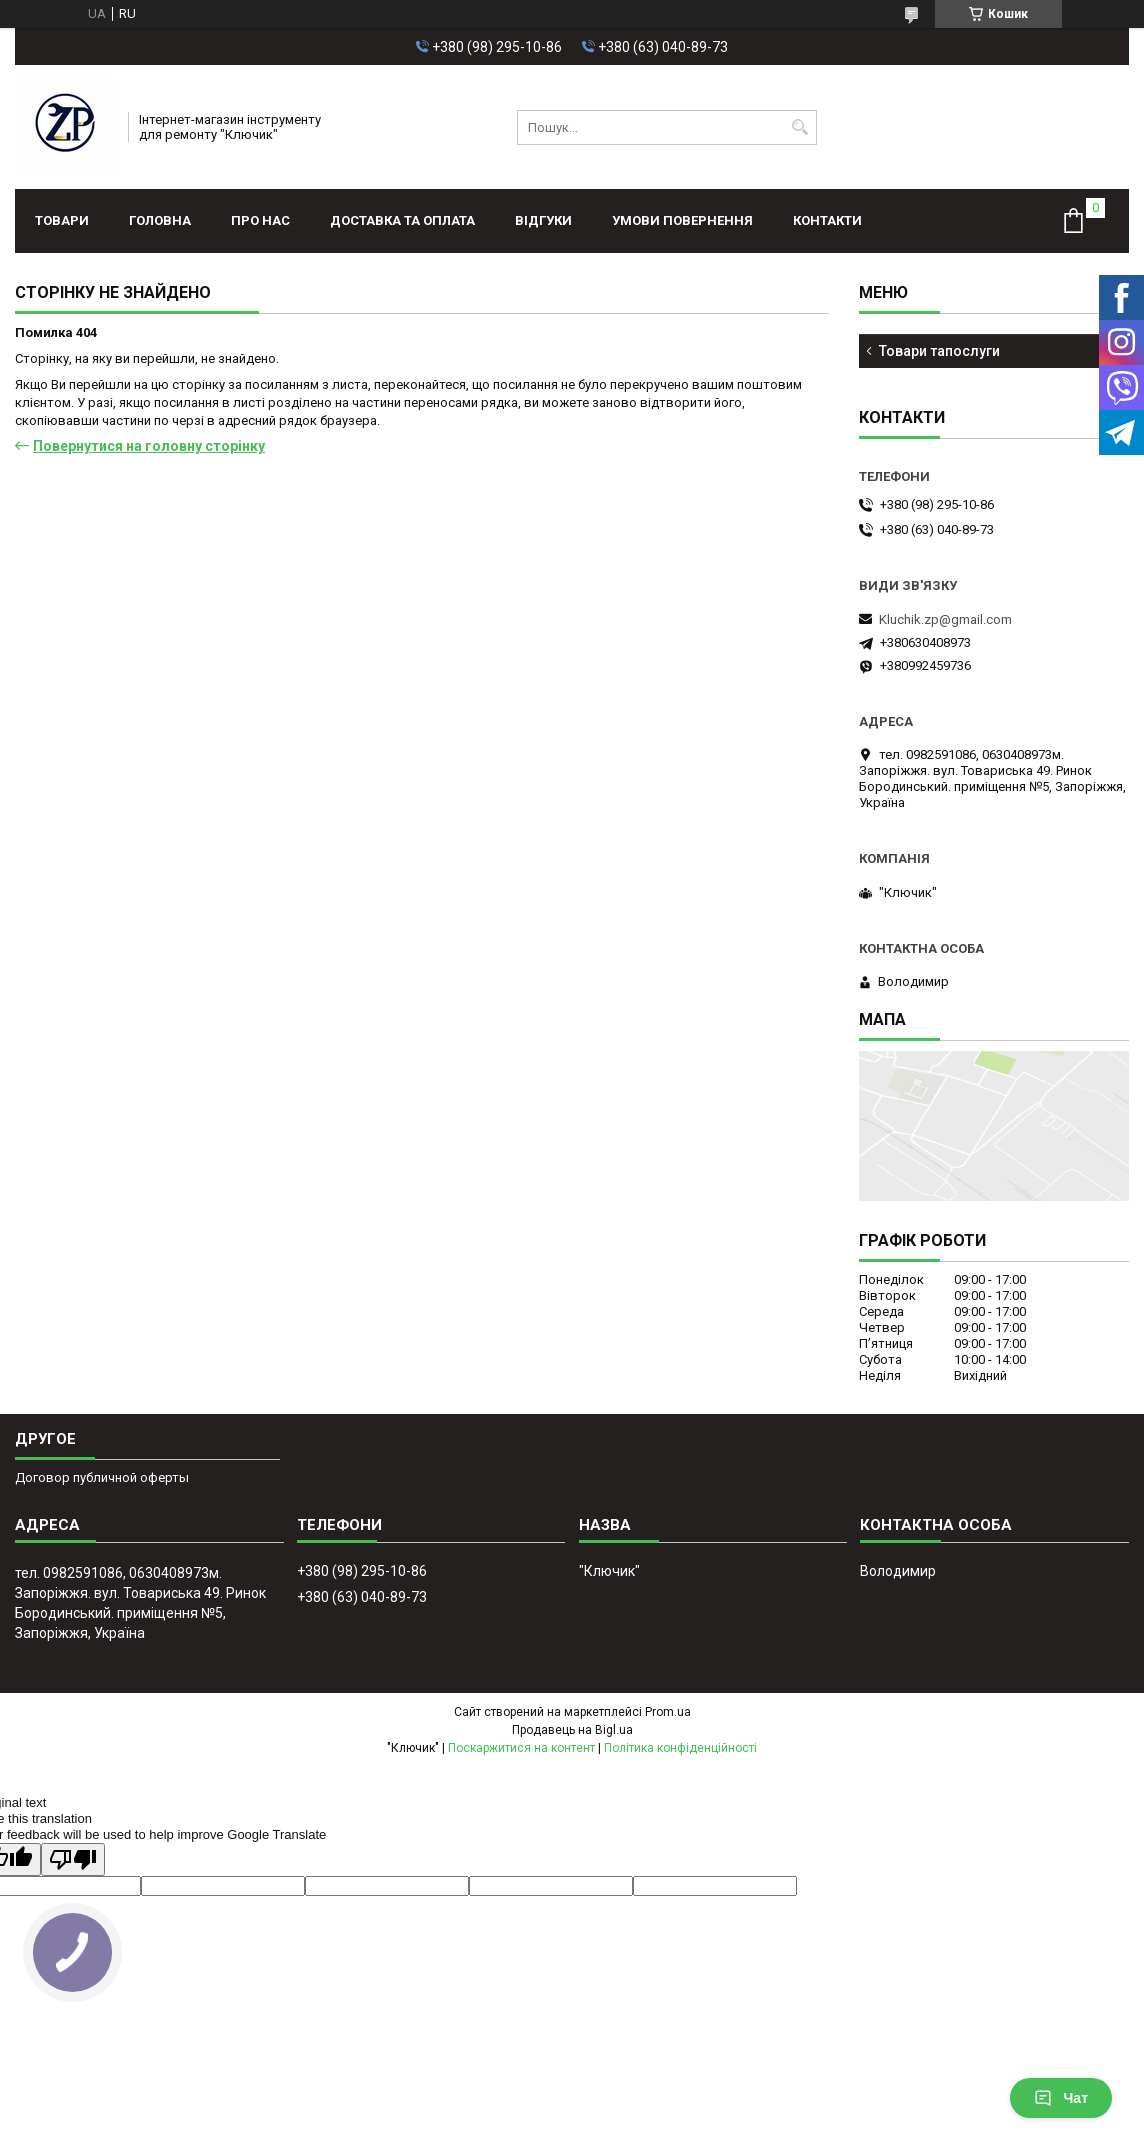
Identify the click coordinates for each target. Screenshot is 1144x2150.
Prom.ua (668, 1712)
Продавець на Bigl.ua (572, 1730)
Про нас (260, 220)
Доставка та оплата (402, 220)
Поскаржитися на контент (521, 1748)
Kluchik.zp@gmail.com (945, 619)
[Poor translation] (73, 1859)
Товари (62, 220)
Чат (1061, 2098)
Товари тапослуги (939, 351)
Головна (160, 220)
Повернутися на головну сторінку (149, 446)
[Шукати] (799, 127)
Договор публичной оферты (102, 1477)
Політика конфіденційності (680, 1748)
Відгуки (543, 220)
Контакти (827, 220)
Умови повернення (682, 220)
